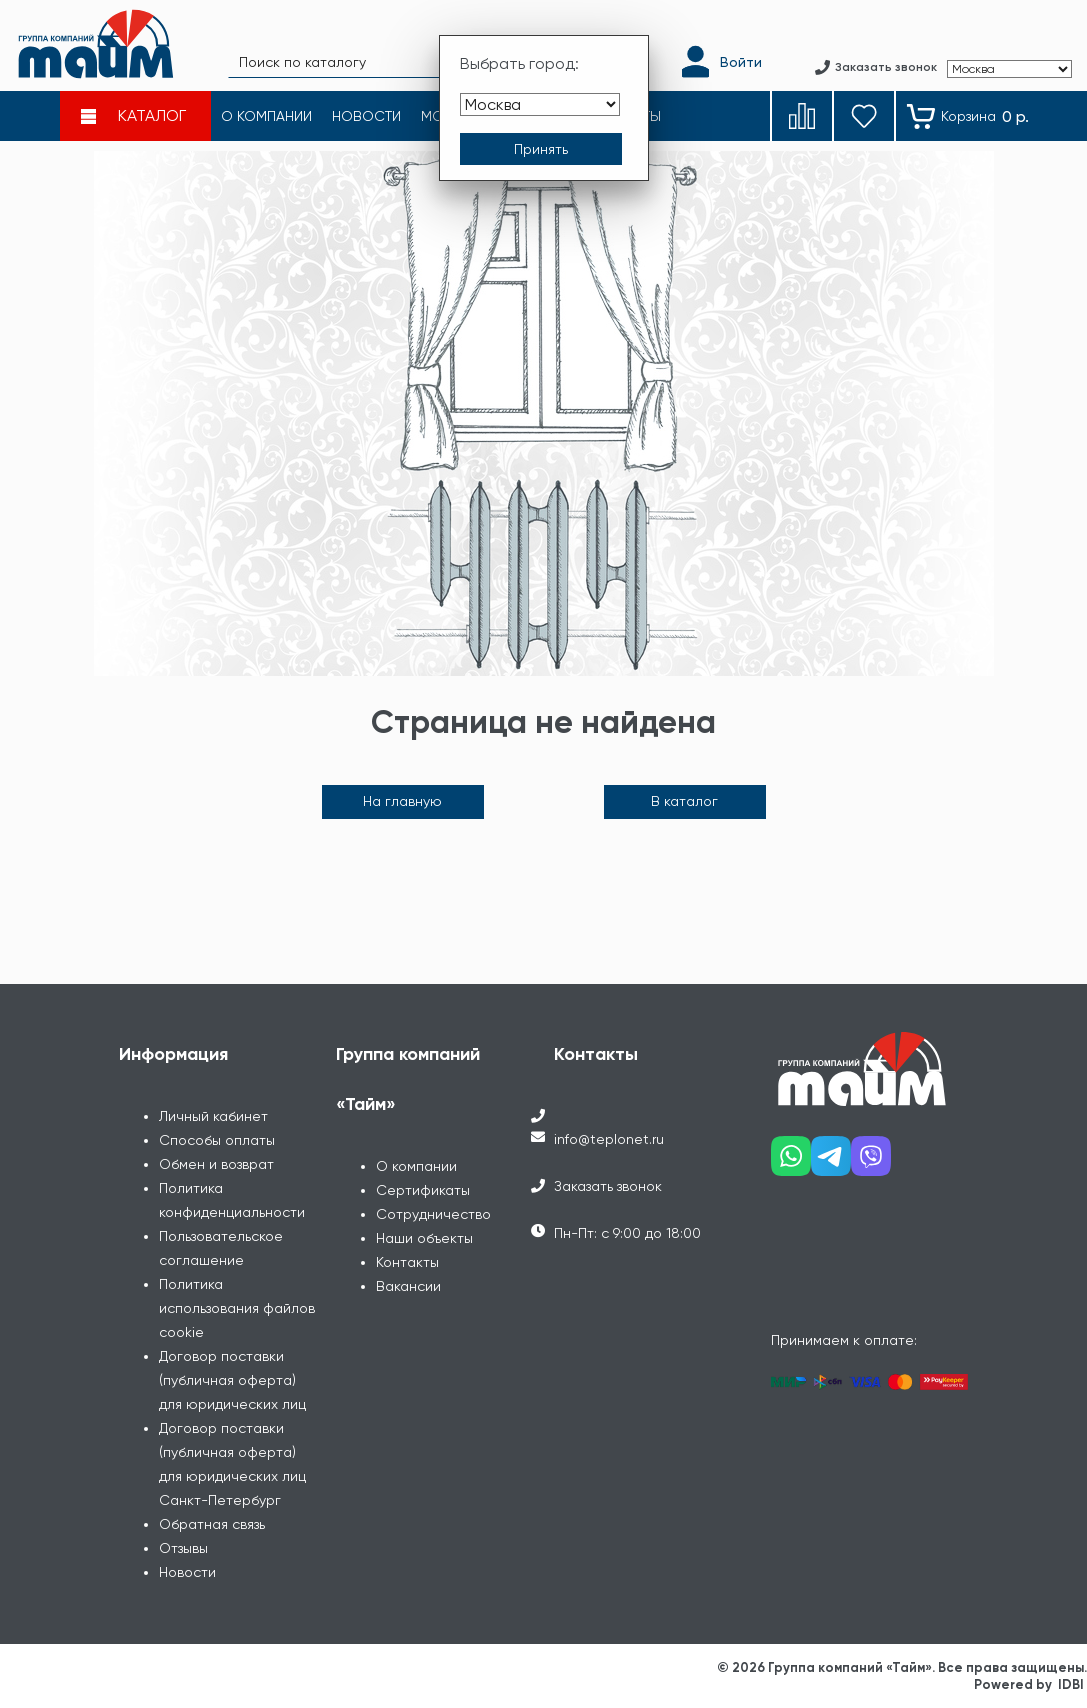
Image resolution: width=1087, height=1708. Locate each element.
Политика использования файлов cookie (237, 1308)
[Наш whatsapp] (791, 1163)
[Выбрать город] (540, 104)
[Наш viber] (871, 1163)
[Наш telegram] (831, 1163)
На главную (402, 801)
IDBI (1071, 1684)
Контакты (407, 1262)
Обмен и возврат (216, 1164)
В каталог (684, 801)
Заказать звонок (608, 1186)
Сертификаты (423, 1190)
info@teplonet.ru (609, 1139)
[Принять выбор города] (541, 149)
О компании (416, 1166)
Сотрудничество (433, 1214)
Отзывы (183, 1548)
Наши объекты (424, 1238)
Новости (187, 1572)
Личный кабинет (213, 1116)
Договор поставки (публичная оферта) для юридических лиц (232, 1380)
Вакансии (408, 1286)
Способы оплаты (217, 1140)
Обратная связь (212, 1524)
